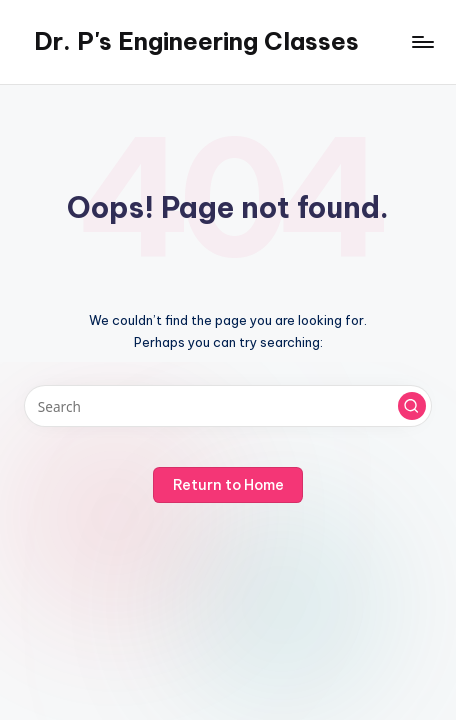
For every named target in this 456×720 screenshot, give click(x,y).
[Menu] (422, 41)
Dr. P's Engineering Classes (196, 41)
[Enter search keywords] (228, 406)
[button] (412, 406)
